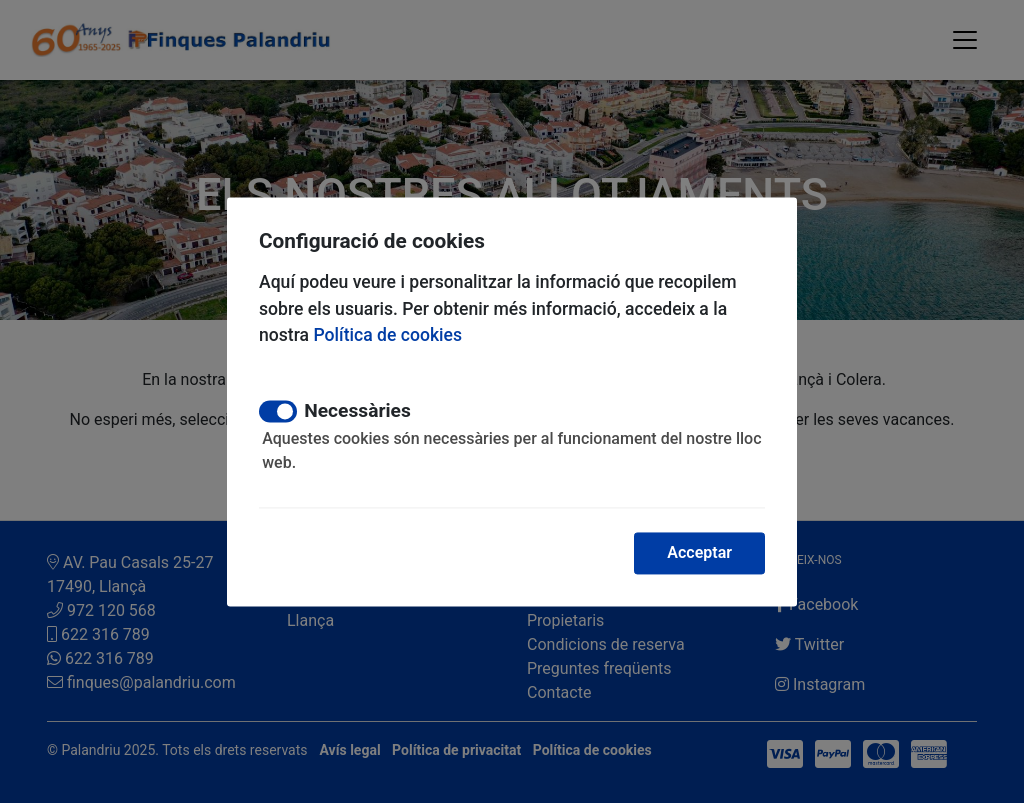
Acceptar (699, 552)
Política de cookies (387, 335)
